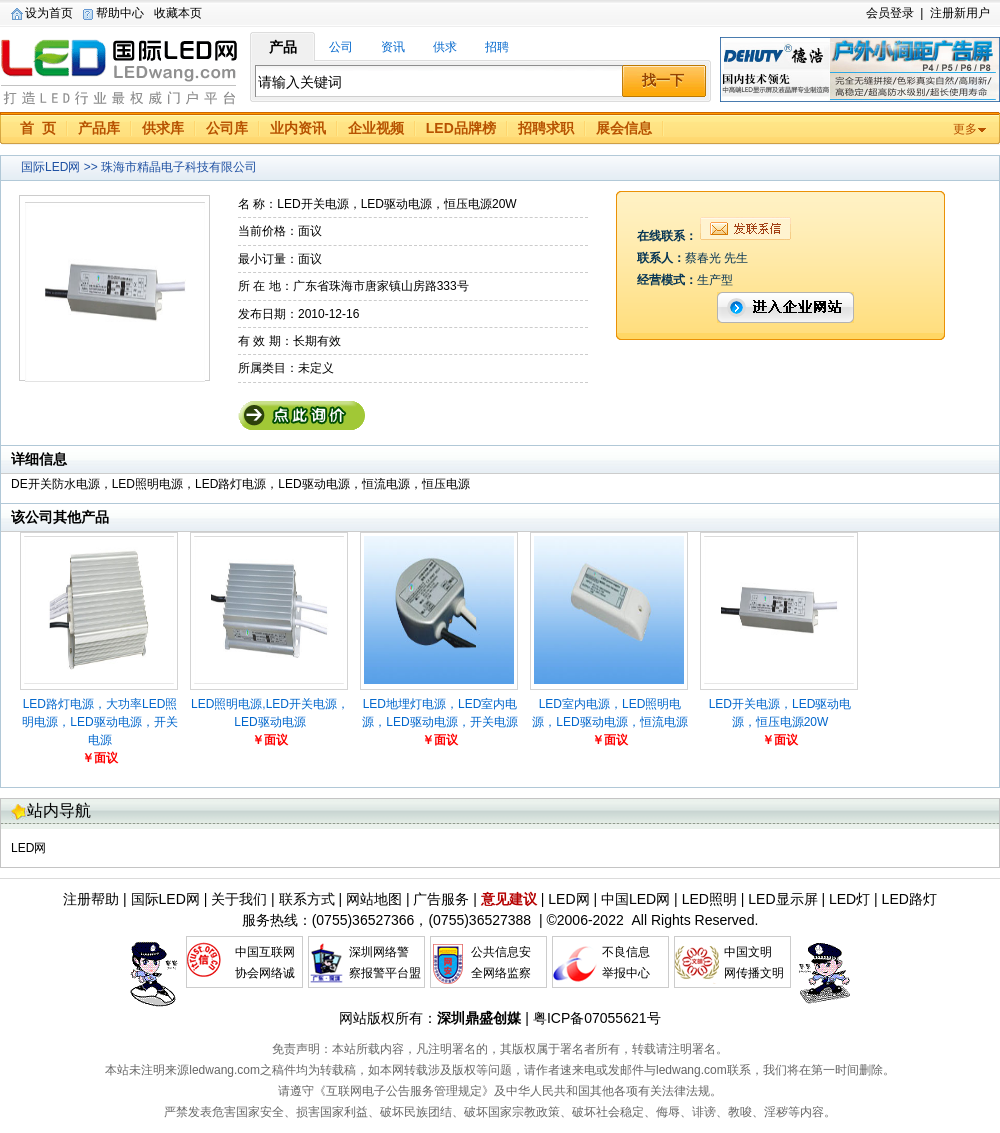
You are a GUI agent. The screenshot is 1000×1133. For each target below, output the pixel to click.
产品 (283, 47)
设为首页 (49, 13)
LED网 (28, 848)
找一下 (663, 80)
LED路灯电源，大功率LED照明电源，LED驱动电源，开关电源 (99, 722)
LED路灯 (909, 899)
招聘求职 (546, 128)
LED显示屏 (782, 899)
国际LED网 (120, 69)
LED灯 (849, 899)
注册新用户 (960, 13)
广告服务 (441, 899)
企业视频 (376, 128)
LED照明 (709, 899)
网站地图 (374, 899)
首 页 (38, 128)
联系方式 (307, 899)
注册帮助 (91, 899)
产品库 (99, 128)
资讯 (393, 47)
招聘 (497, 47)
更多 (965, 129)
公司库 (227, 128)
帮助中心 (120, 13)
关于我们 (239, 899)
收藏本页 (178, 13)
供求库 (163, 128)
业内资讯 (298, 128)
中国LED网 (635, 899)
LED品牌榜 (461, 128)
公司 (341, 47)
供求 (445, 47)
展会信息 (624, 128)
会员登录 (890, 13)
